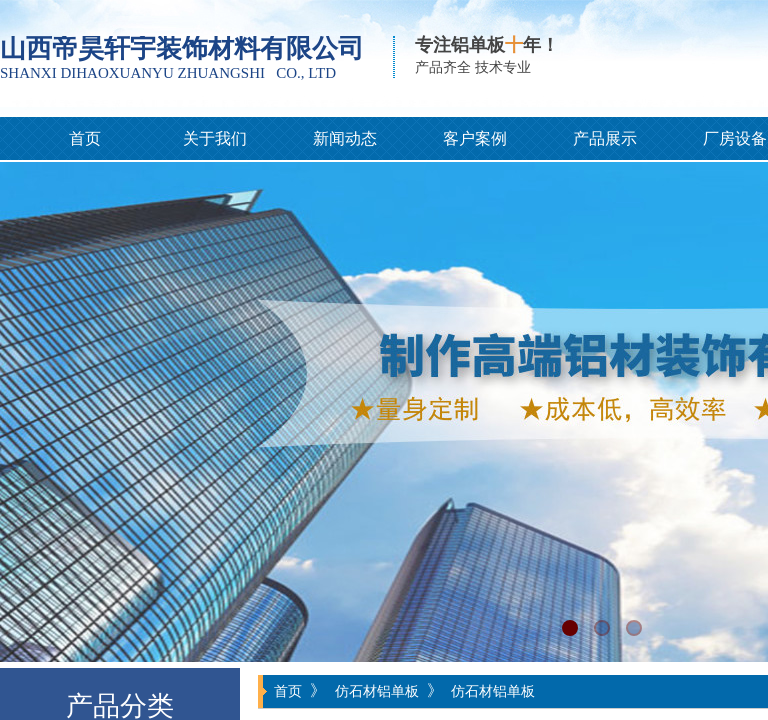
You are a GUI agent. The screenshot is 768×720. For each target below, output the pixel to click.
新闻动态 (345, 138)
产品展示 (605, 138)
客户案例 (475, 138)
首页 (85, 138)
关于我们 (215, 138)
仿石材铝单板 (377, 691)
